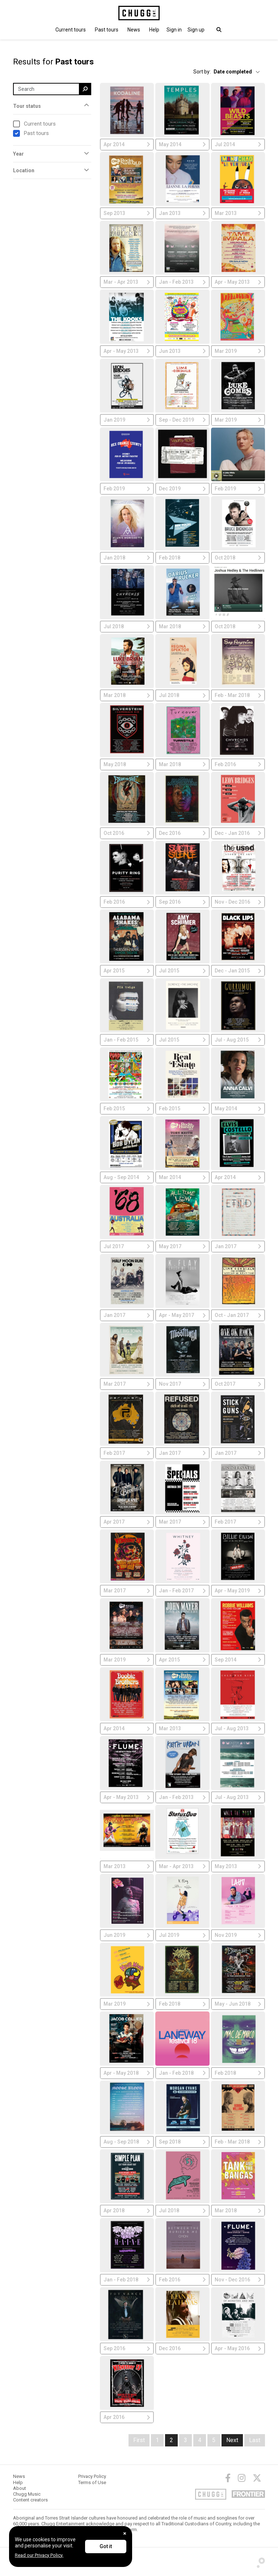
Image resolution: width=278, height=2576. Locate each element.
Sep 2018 (182, 2142)
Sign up (196, 30)
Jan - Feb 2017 (182, 1590)
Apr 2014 (127, 144)
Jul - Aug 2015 (238, 1040)
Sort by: (202, 72)
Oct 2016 (127, 833)
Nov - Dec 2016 (238, 902)
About (19, 2488)
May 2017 (182, 1246)
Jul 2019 (182, 1935)
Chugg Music (27, 2494)
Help (154, 30)
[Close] (124, 2533)
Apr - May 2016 (238, 2348)
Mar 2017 (127, 1384)
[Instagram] (241, 2478)
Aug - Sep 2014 (127, 1177)
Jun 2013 (182, 351)
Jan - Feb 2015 (127, 1040)
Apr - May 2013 (238, 282)
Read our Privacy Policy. (39, 2555)
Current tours (70, 30)
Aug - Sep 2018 (127, 2142)
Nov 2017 (182, 1384)
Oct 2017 (238, 1384)
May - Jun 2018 (238, 2004)
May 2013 (238, 1866)
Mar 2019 (238, 351)
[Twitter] (257, 2478)
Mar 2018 (182, 626)
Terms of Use (92, 2482)
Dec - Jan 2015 (238, 971)
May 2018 (127, 764)
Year (18, 154)
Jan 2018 (127, 558)
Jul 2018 (127, 626)
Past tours (106, 30)
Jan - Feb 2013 (182, 282)
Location (23, 170)
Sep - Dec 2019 (182, 420)
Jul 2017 (127, 1246)
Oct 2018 (238, 558)
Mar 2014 (182, 1177)
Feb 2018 (182, 558)
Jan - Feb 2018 (182, 2073)
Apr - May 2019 (238, 1590)
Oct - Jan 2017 (238, 1315)
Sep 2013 (127, 213)
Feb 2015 (127, 1108)
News (133, 30)
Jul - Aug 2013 (238, 1728)
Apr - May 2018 (127, 2073)
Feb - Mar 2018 (238, 695)
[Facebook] (228, 2478)
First (139, 2440)
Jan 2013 (182, 213)
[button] (174, 30)
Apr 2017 (127, 1522)
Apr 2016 (127, 2417)
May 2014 (182, 144)
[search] (85, 89)
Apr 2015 (127, 971)
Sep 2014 (238, 1660)
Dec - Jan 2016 (238, 833)
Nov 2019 (238, 1935)
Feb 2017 (127, 1453)
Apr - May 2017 (182, 1315)
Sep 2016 (182, 902)
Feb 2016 (238, 764)
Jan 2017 (238, 1246)
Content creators (30, 2500)
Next (232, 2440)
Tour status (27, 106)
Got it (106, 2546)
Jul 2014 (238, 144)
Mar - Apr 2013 (127, 282)
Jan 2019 (127, 420)
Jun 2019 (127, 1935)
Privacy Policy (92, 2476)
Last (254, 2440)
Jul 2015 (182, 971)
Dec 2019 (182, 488)
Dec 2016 (182, 833)
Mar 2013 (238, 213)
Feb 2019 (127, 488)
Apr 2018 (127, 2210)
